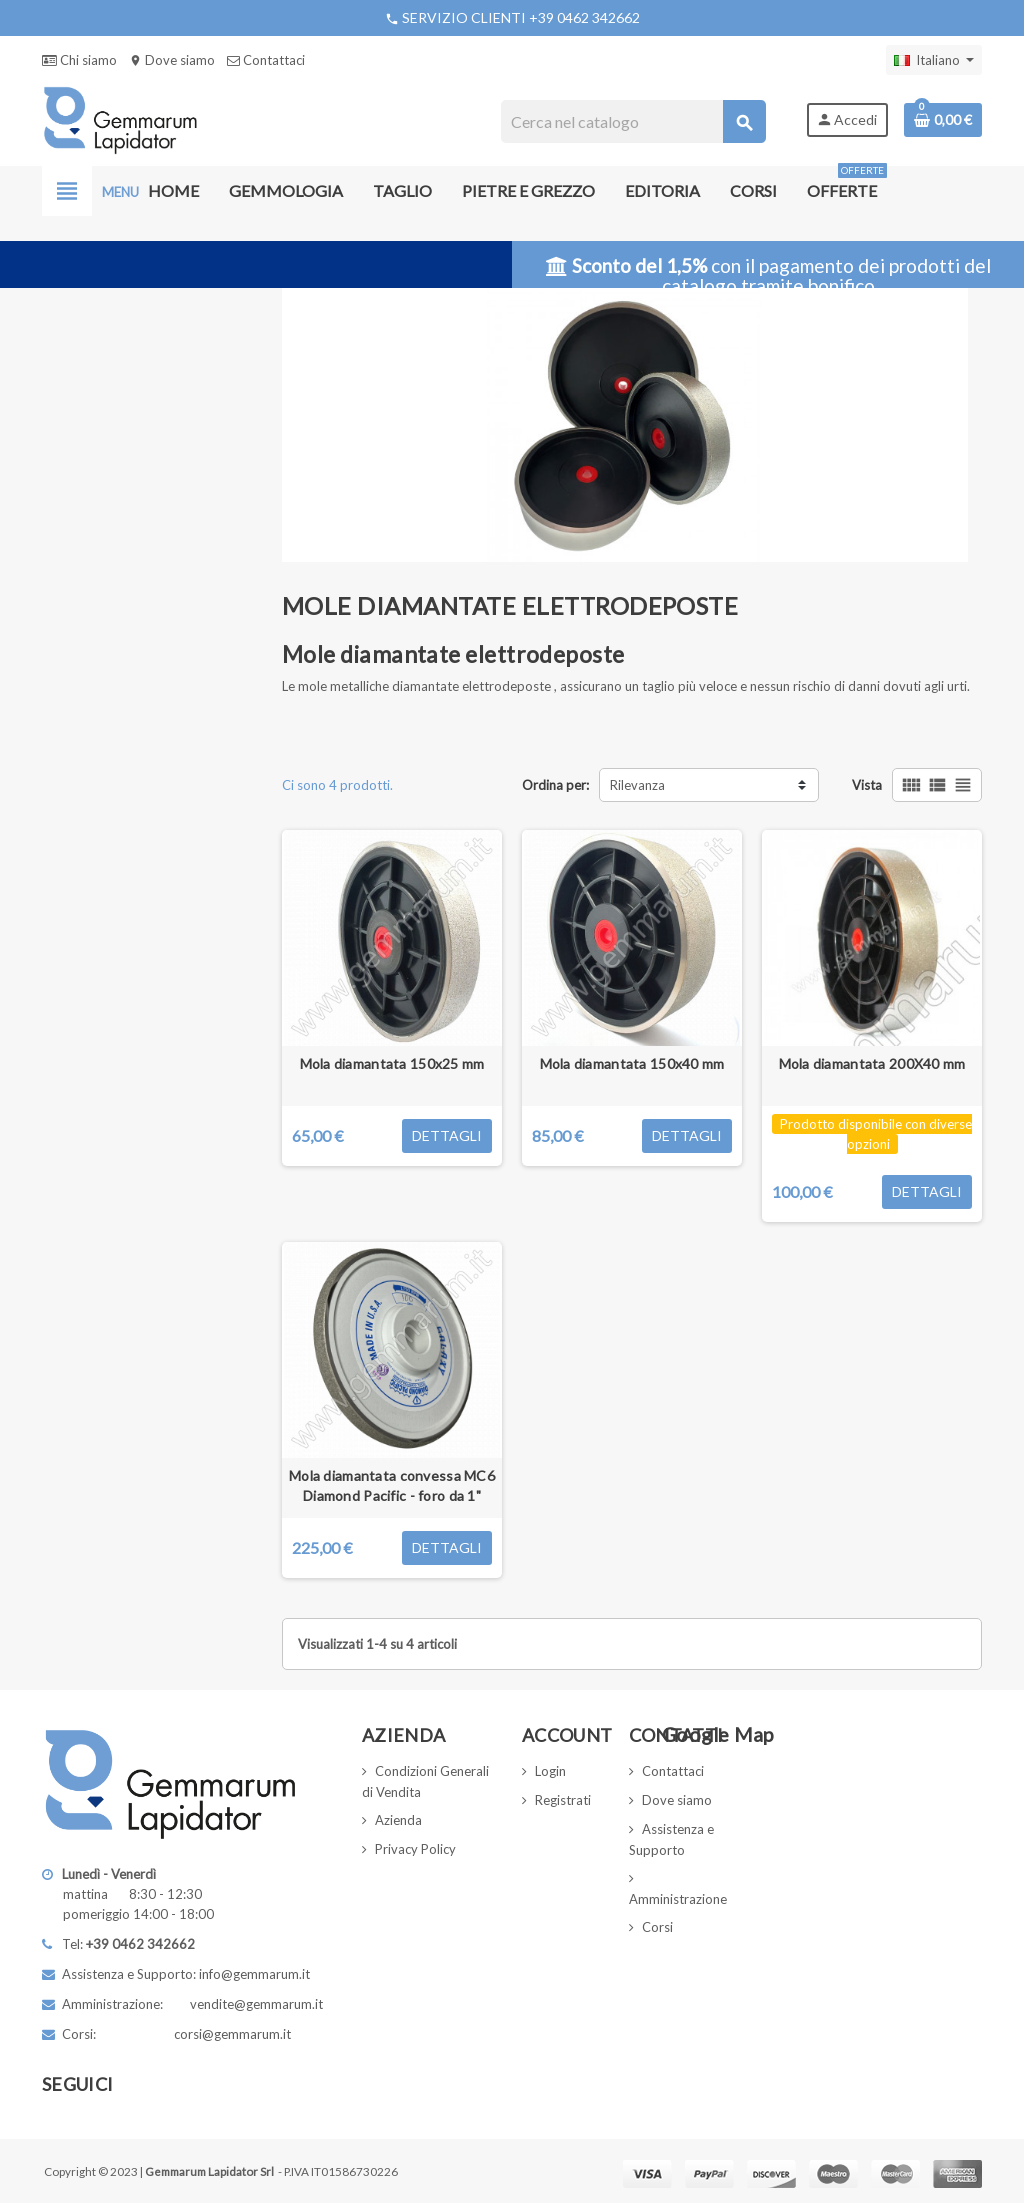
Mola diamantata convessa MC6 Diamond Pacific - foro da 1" (392, 1485)
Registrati (563, 1800)
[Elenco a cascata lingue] (934, 60)
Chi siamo (79, 60)
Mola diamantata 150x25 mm (392, 1063)
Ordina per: (555, 785)
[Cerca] (632, 121)
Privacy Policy (415, 1849)
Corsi (657, 1927)
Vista (867, 785)
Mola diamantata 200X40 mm (872, 1063)
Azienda (398, 1820)
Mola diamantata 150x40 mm (632, 1063)
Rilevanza (637, 785)
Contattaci (266, 60)
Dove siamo (172, 60)
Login (550, 1771)
